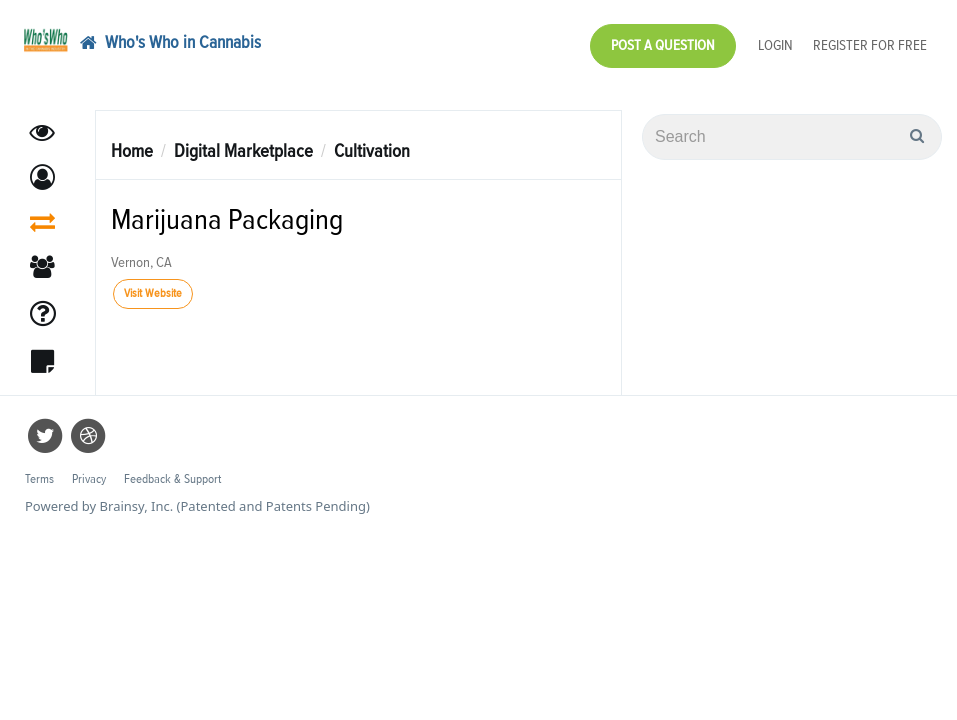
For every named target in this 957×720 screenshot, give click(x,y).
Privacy (89, 469)
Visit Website (153, 284)
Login (775, 40)
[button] (42, 167)
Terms (39, 469)
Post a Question (663, 40)
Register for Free (870, 40)
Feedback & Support (172, 469)
